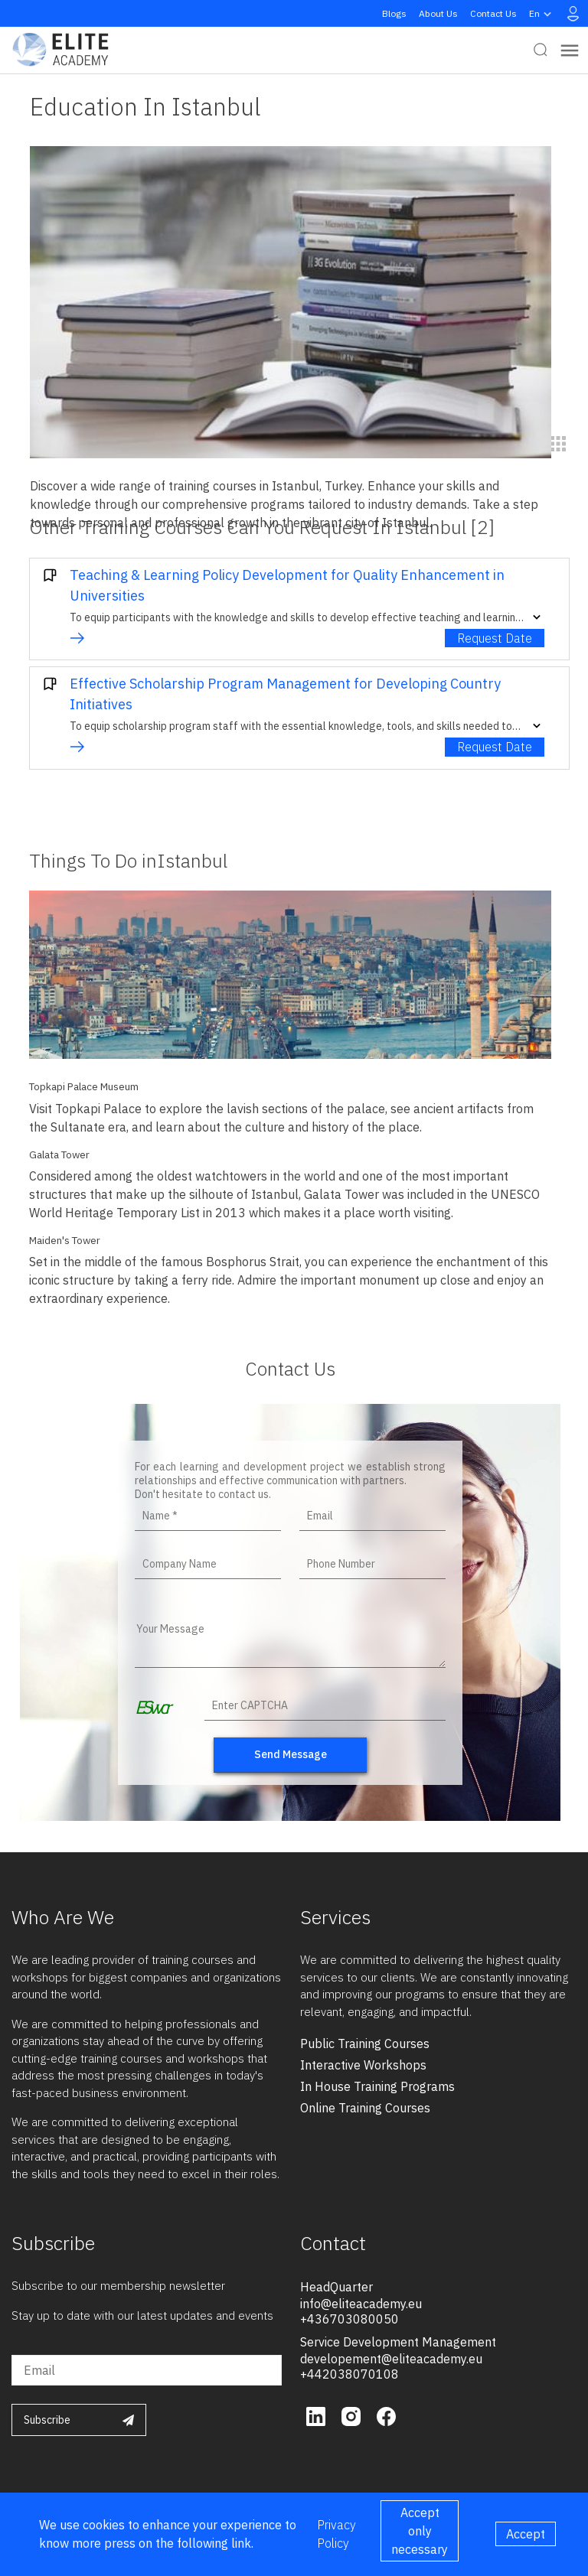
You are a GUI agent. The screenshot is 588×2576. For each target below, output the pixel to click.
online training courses (365, 2107)
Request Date (494, 638)
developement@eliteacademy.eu (391, 2358)
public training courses (365, 2043)
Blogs (394, 13)
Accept (525, 2534)
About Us (438, 13)
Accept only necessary (419, 2531)
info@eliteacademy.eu (361, 2303)
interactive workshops (363, 2065)
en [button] (542, 13)
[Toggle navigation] (569, 50)
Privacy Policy (336, 2534)
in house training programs (377, 2086)
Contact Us (493, 13)
